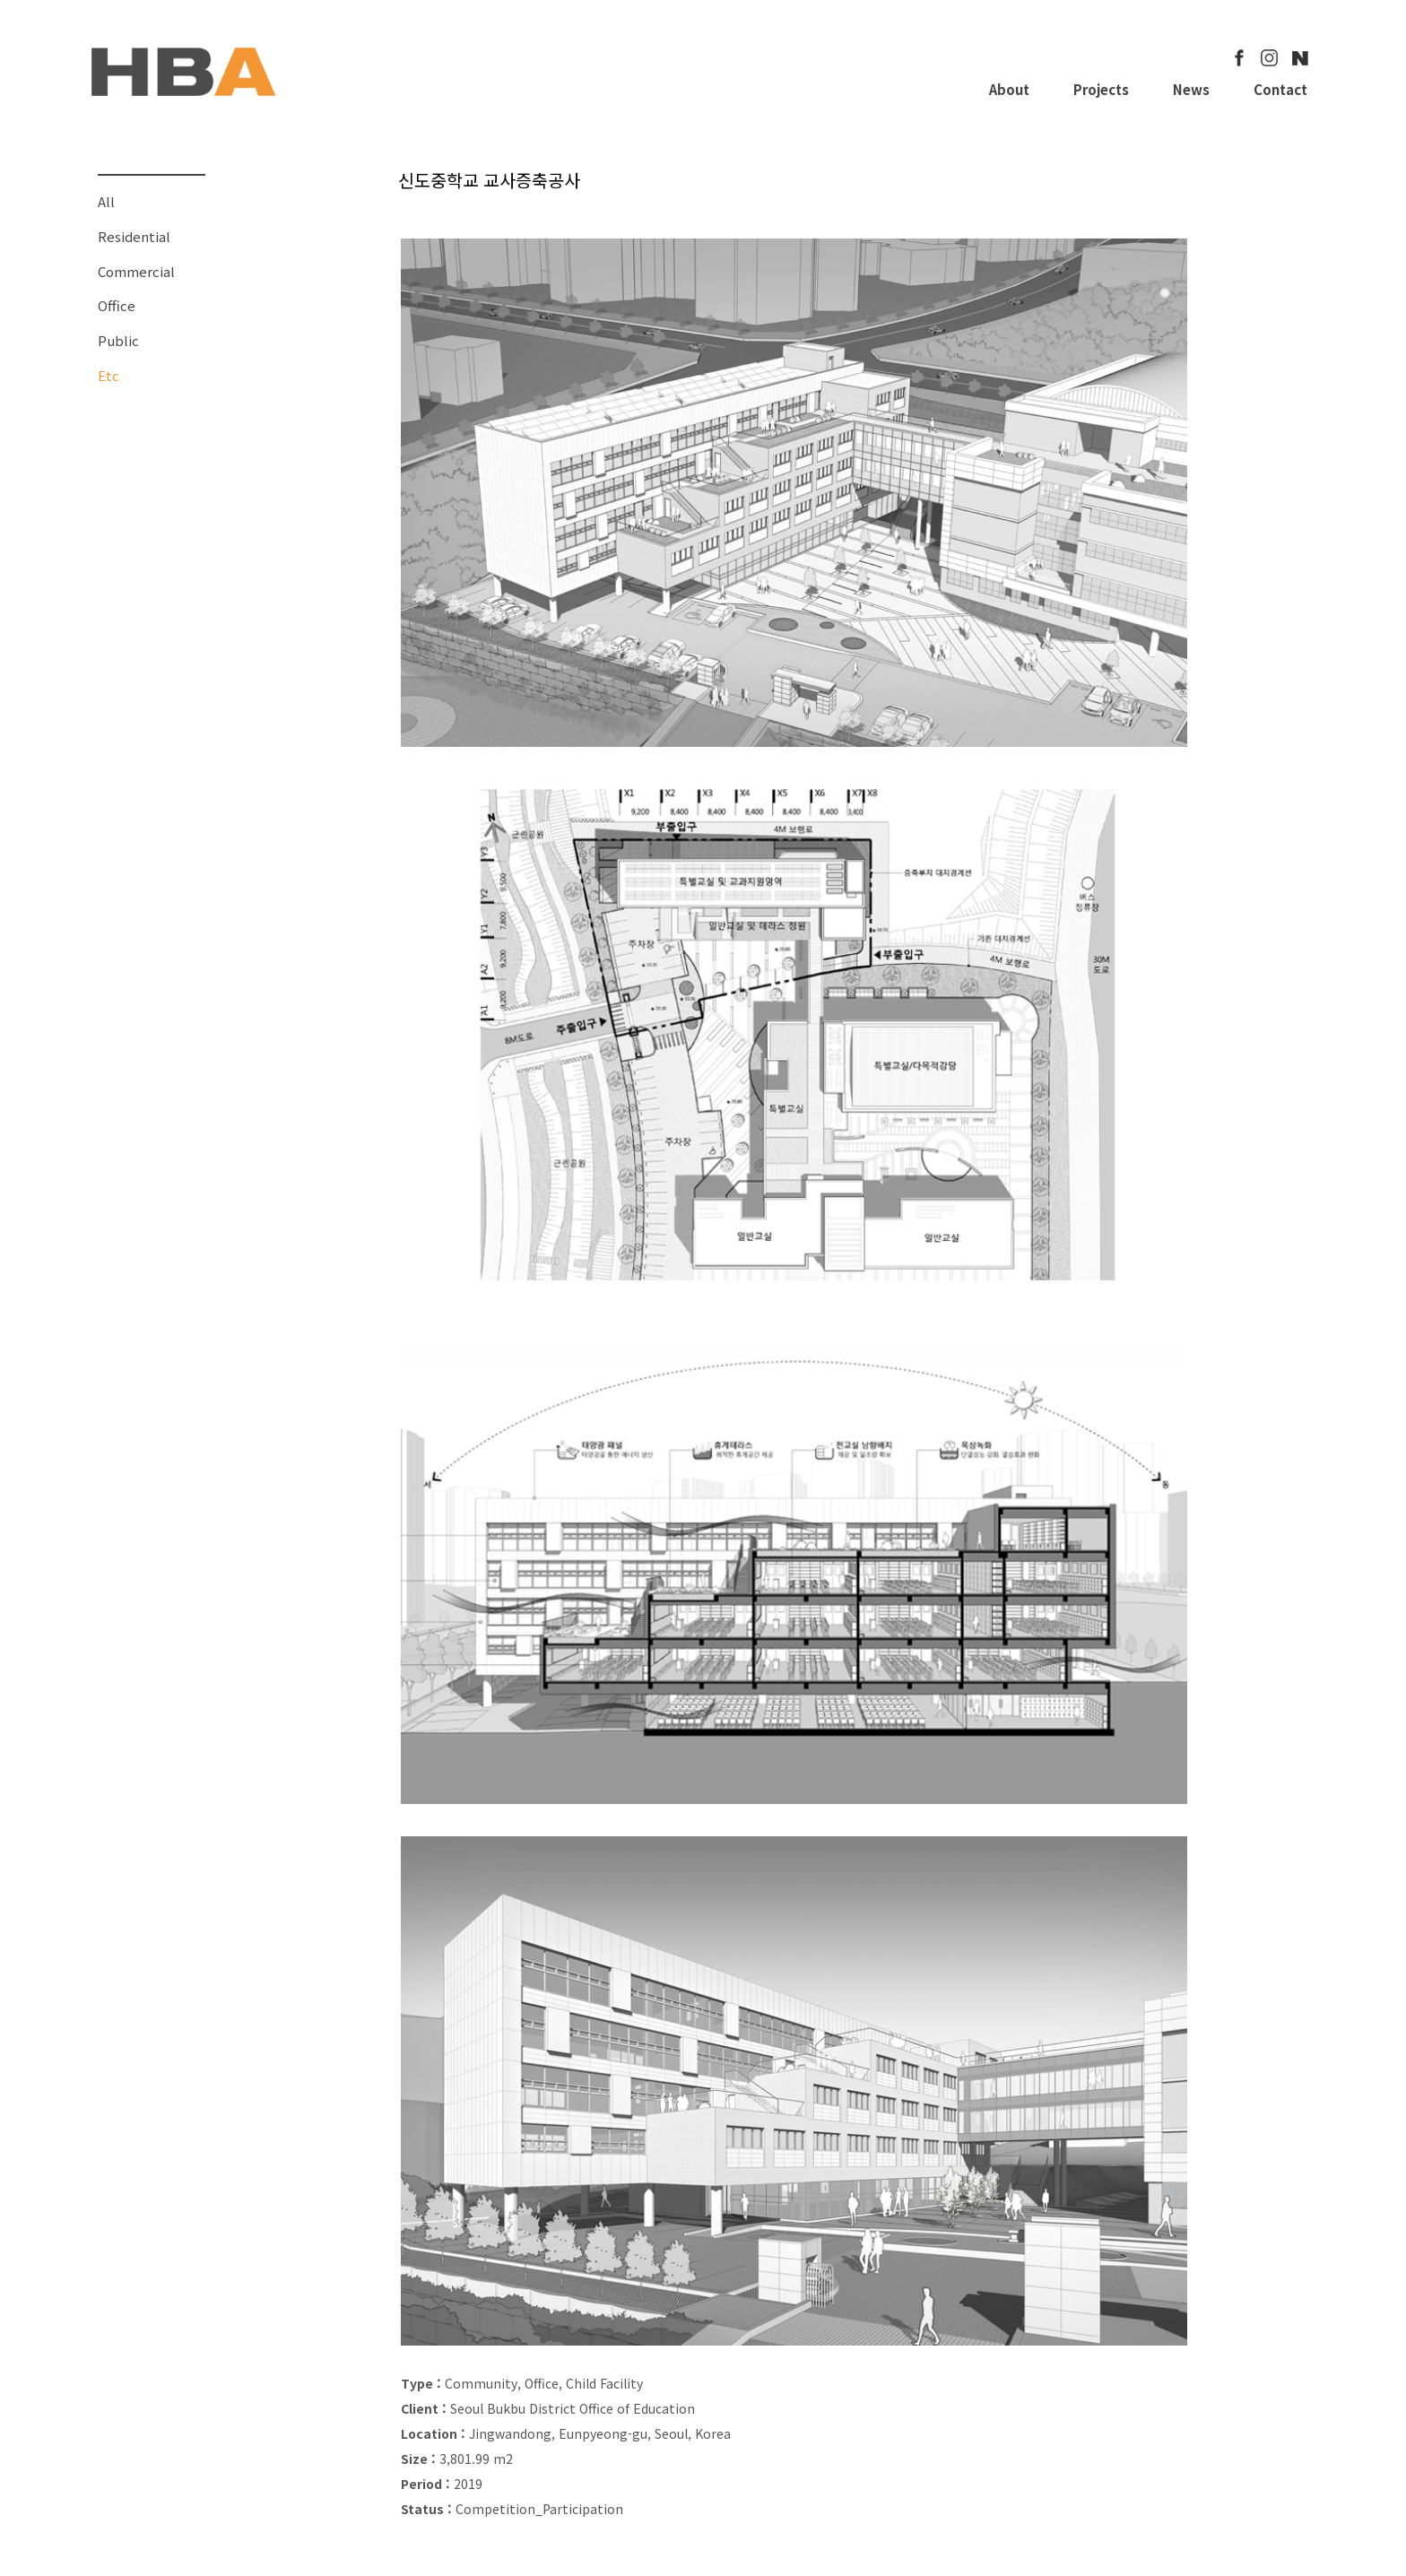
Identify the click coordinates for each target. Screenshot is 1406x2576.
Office (116, 305)
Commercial (136, 271)
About (1009, 89)
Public (118, 340)
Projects (1101, 89)
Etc (108, 375)
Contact (1280, 89)
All (106, 201)
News (1191, 89)
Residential (134, 236)
